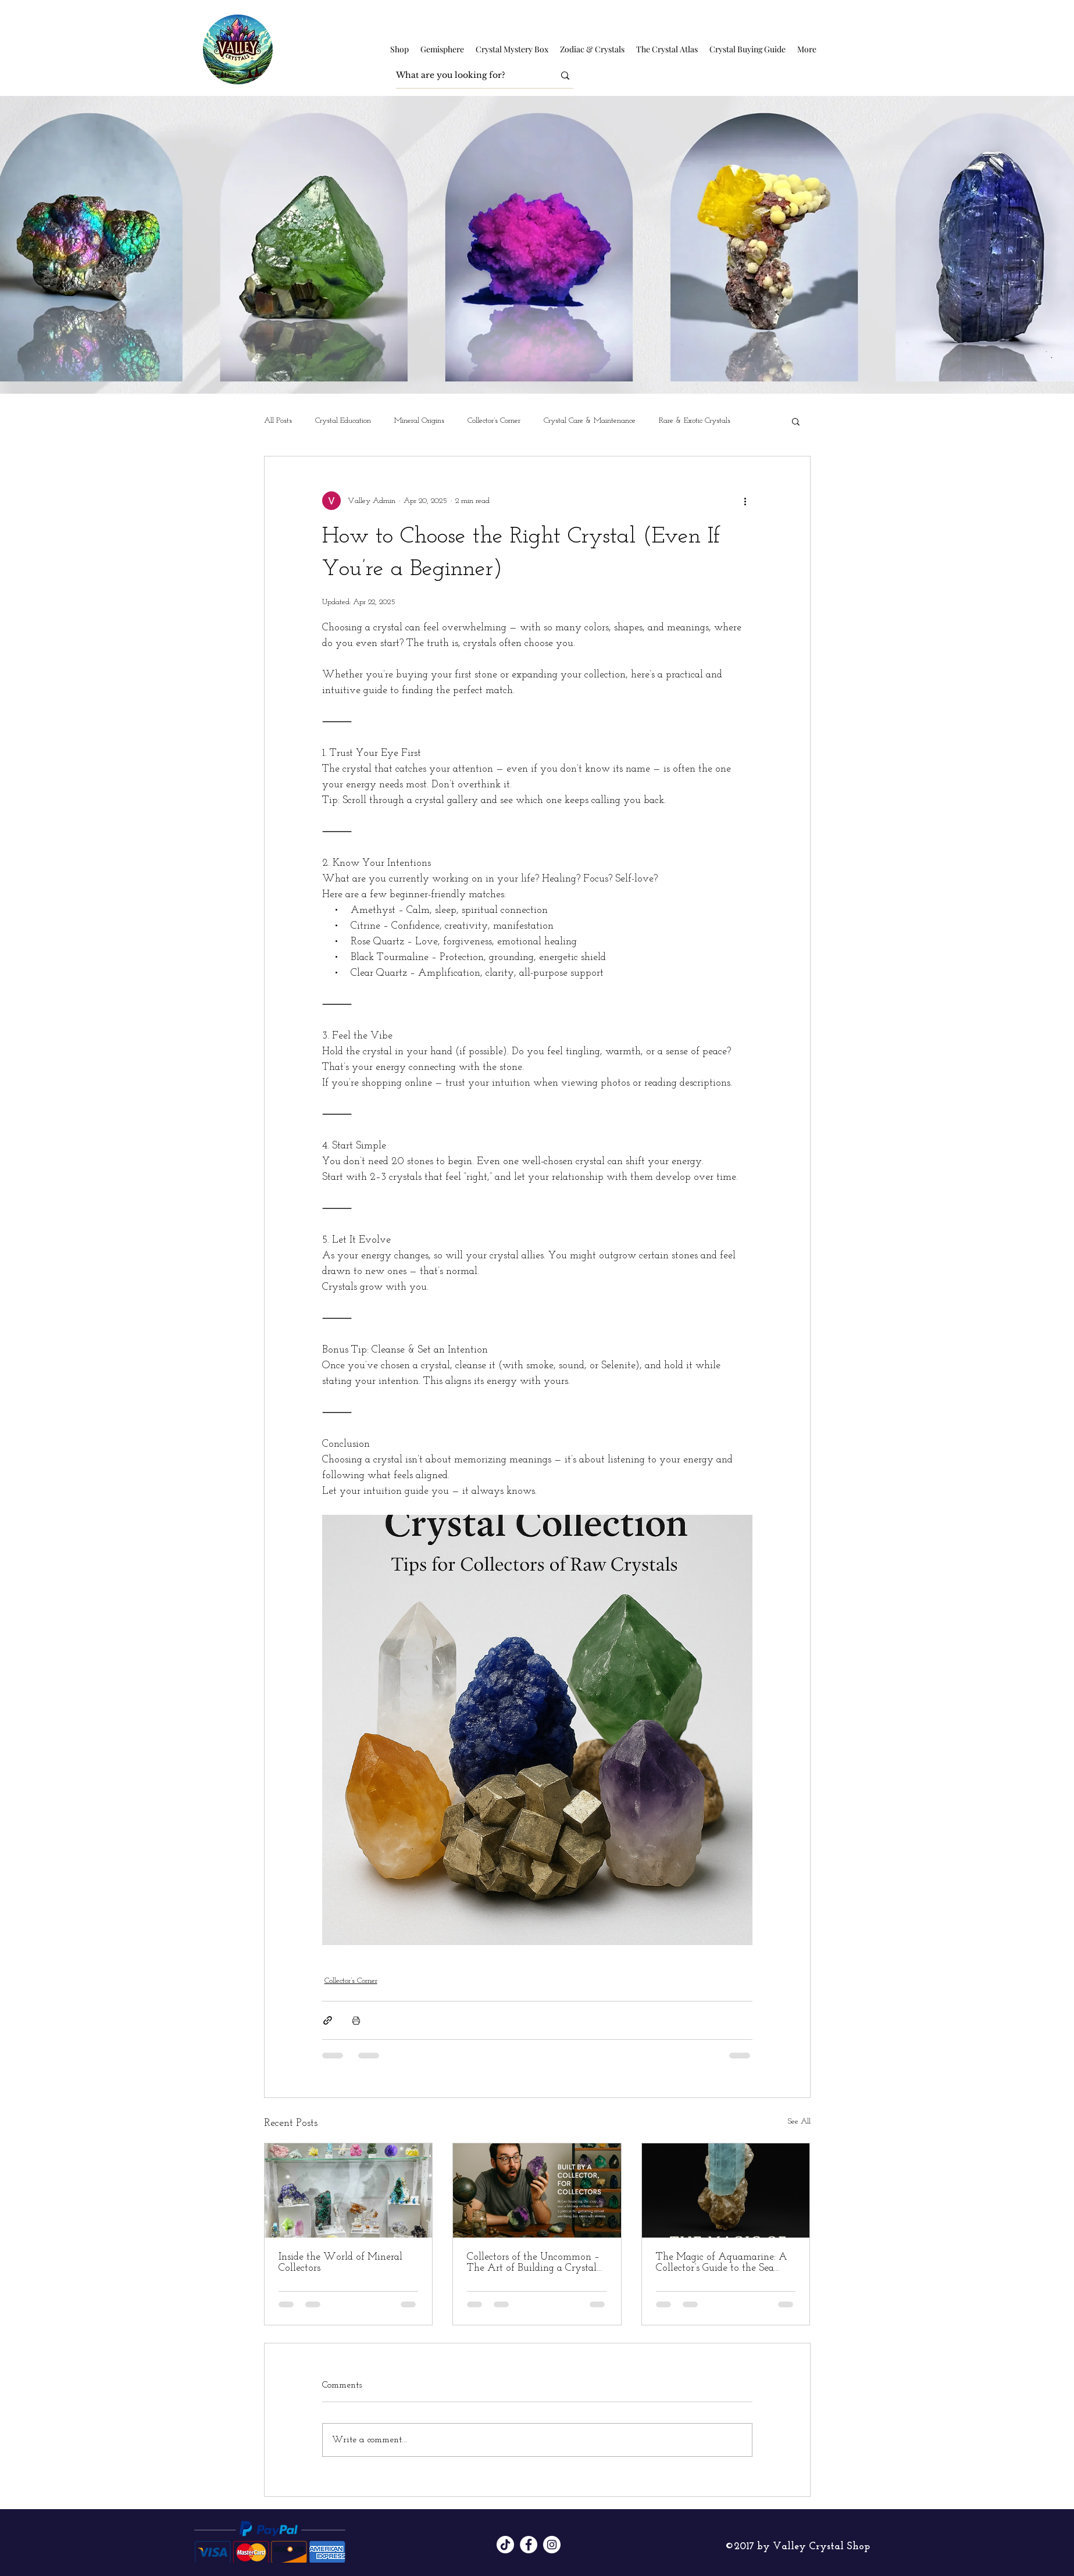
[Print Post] (356, 2020)
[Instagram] (552, 2544)
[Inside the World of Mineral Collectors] (349, 2190)
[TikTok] (505, 2544)
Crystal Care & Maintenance (590, 420)
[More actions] (745, 501)
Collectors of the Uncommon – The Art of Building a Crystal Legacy (533, 2263)
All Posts (278, 420)
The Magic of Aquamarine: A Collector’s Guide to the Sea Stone (721, 2263)
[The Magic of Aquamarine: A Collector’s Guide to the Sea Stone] (726, 2190)
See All (799, 2121)
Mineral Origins (419, 420)
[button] (399, 49)
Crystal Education (343, 420)
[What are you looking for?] (466, 75)
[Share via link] (327, 2020)
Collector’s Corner (494, 420)
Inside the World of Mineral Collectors (340, 2263)
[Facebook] (528, 2544)
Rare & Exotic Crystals (694, 420)
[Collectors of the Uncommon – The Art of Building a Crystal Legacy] (537, 2190)
